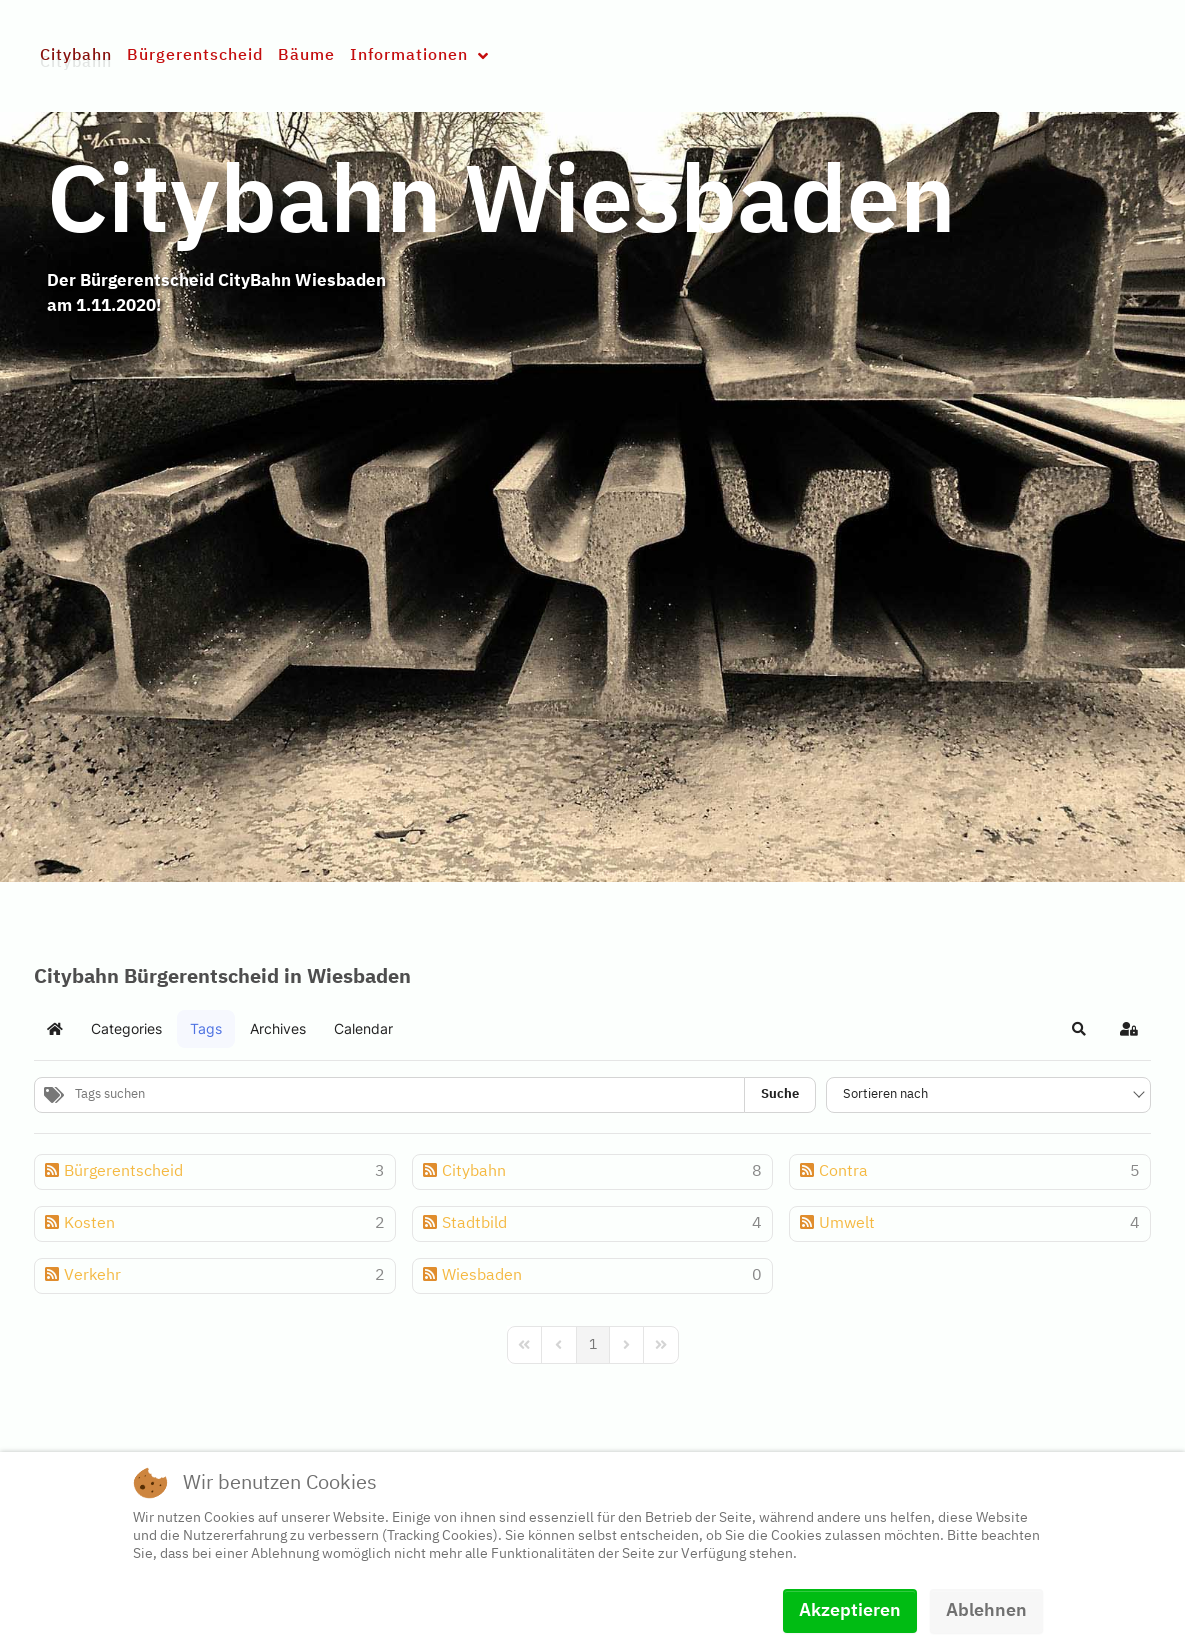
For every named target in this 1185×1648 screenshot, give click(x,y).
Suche (780, 1094)
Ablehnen (986, 1611)
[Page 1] (593, 1345)
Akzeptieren (850, 1611)
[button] (1079, 1029)
